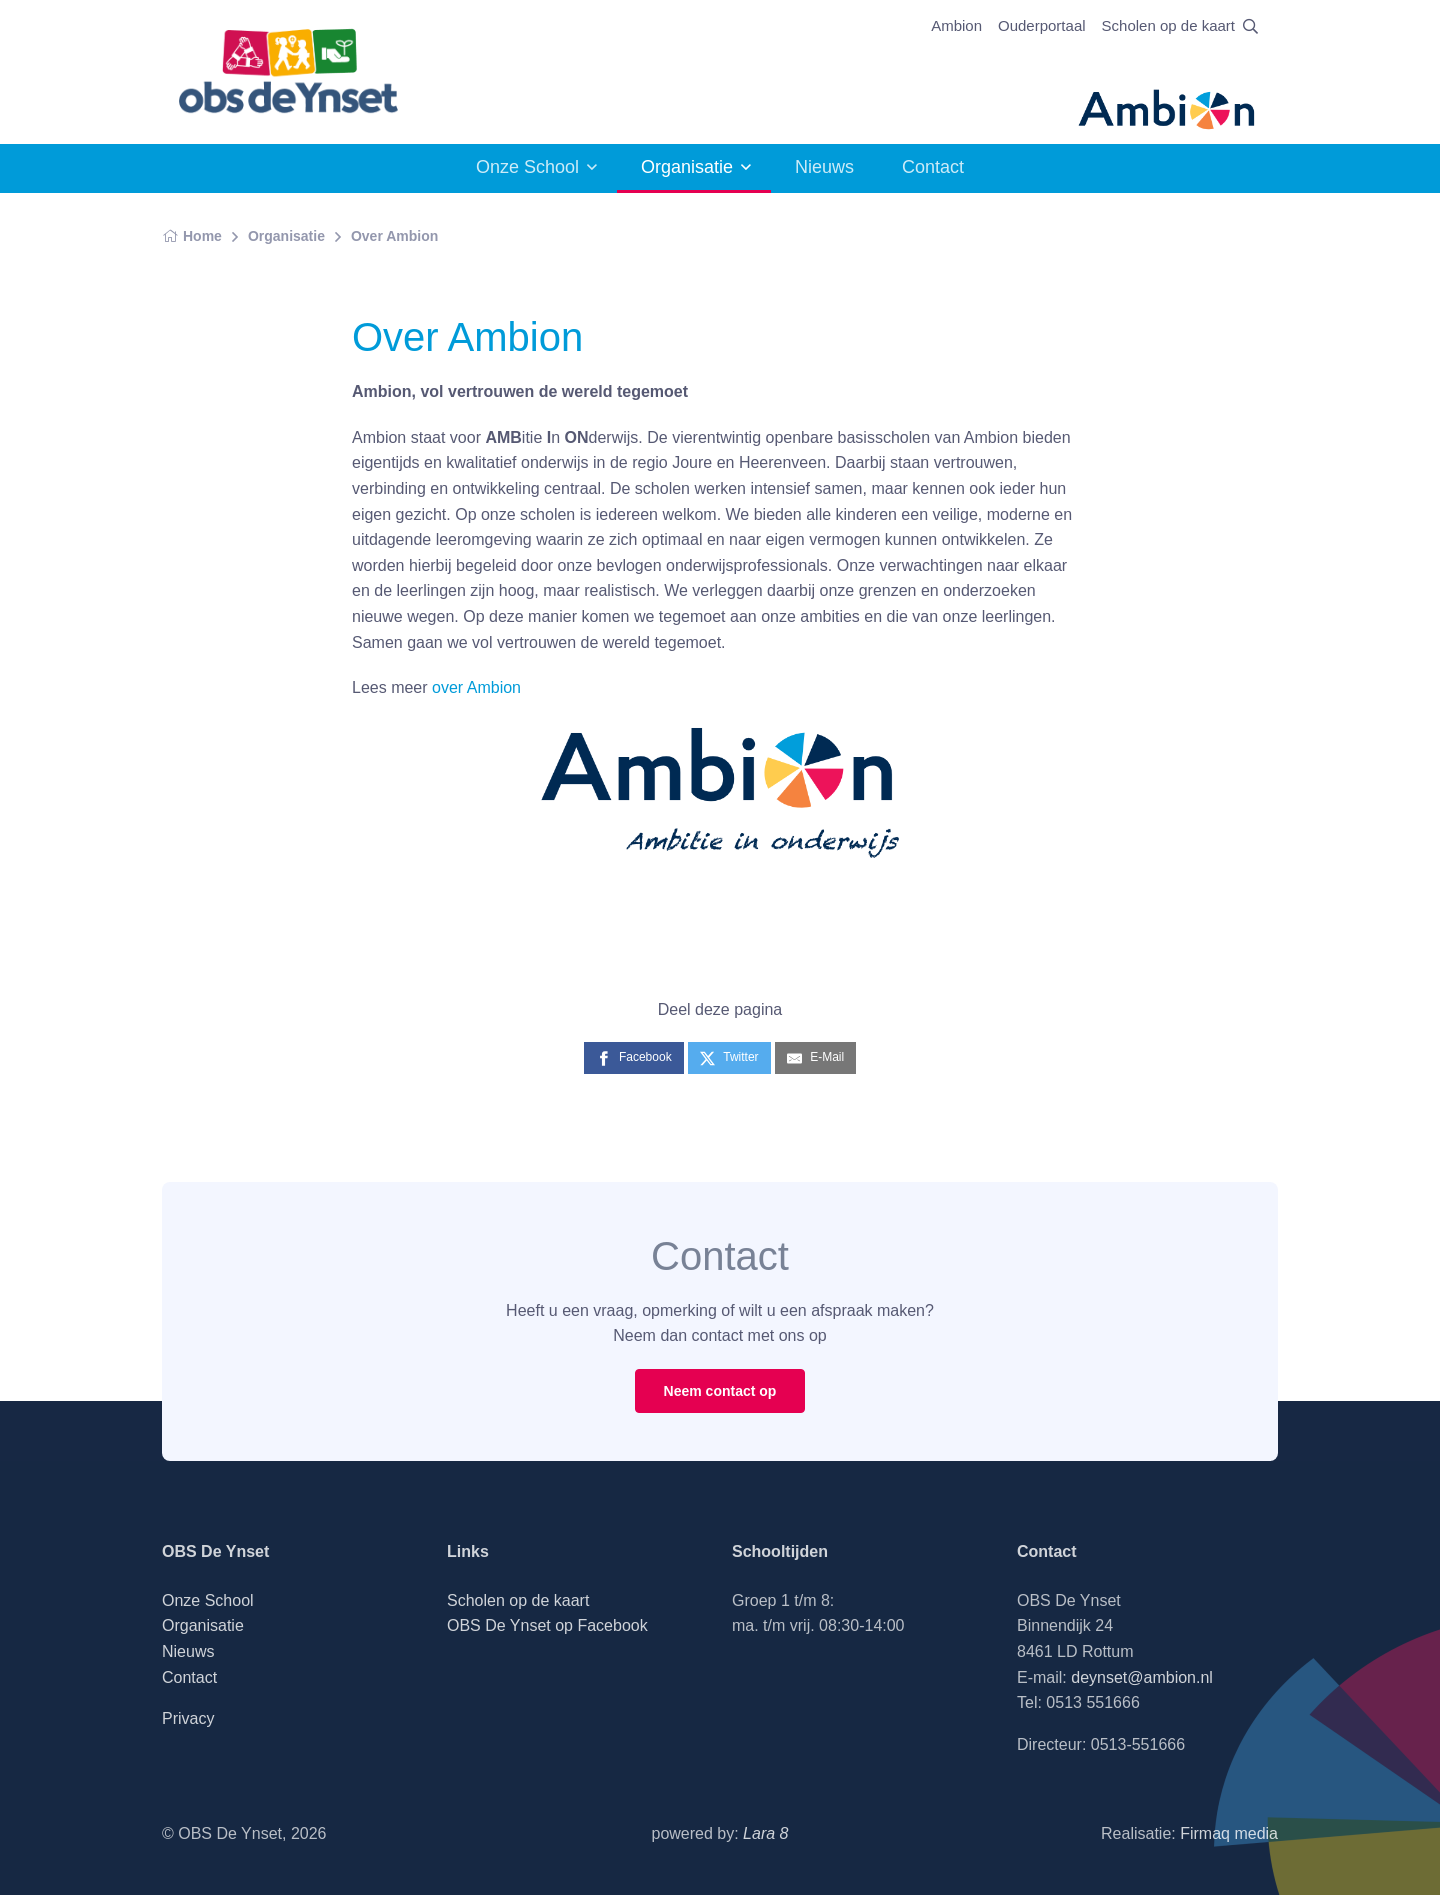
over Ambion (476, 687)
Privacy (188, 1718)
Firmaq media (1229, 1833)
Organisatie (687, 167)
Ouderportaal (1042, 25)
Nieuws (824, 167)
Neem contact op (720, 1391)
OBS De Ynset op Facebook (547, 1625)
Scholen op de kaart (1168, 25)
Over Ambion (394, 236)
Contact (933, 167)
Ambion (956, 25)
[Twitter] (729, 1057)
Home (192, 236)
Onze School (527, 167)
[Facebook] (634, 1057)
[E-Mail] (815, 1057)
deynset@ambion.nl (1142, 1677)
